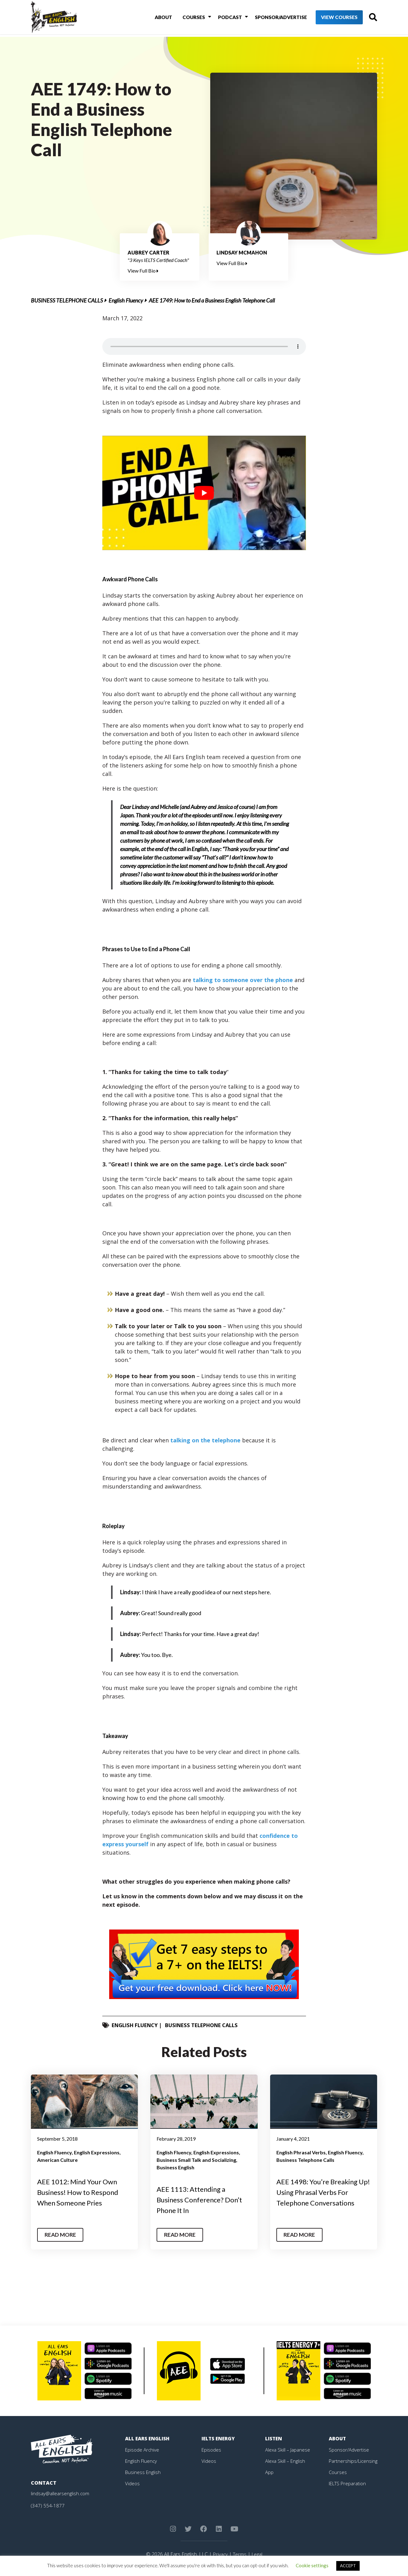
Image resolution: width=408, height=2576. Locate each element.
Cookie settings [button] (312, 2565)
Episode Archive (142, 2449)
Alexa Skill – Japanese (288, 2449)
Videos (132, 2483)
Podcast (220, 18)
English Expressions (96, 2152)
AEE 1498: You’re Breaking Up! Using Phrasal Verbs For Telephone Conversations (322, 2192)
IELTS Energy (219, 2438)
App (269, 2472)
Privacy (219, 2554)
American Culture (57, 2160)
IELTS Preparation (349, 2483)
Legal (258, 2554)
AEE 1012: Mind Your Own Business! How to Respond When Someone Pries (81, 2192)
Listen (274, 2438)
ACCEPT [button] (348, 2565)
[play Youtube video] (204, 493)
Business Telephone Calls (67, 300)
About (157, 18)
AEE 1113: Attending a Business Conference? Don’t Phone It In (203, 2199)
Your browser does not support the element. (204, 346)
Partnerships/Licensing (354, 2460)
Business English (175, 2167)
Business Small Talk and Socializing (196, 2160)
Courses (186, 18)
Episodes (212, 2449)
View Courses (329, 19)
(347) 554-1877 (48, 2505)
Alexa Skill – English (286, 2460)
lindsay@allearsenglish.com (61, 2493)
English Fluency (126, 300)
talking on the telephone (204, 1440)
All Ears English (148, 2438)
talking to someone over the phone (243, 980)
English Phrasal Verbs (301, 2152)
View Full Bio (143, 271)
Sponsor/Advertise (269, 18)
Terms (239, 2554)
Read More (62, 2234)
